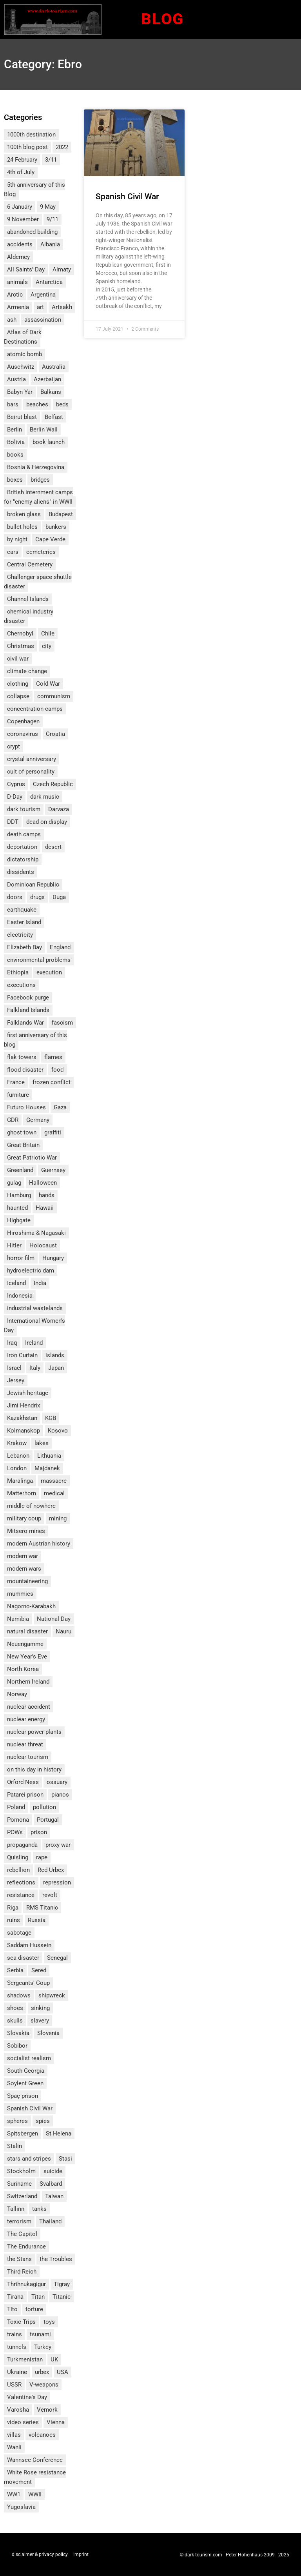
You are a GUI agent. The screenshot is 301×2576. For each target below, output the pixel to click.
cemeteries (41, 551)
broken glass (24, 514)
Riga (12, 1907)
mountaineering (27, 1581)
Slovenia (48, 2033)
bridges (40, 479)
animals (17, 282)
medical (54, 1493)
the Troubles (56, 2259)
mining (58, 1518)
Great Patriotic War (32, 1157)
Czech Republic (53, 784)
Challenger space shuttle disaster (38, 581)
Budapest (61, 514)
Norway (17, 1694)
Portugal (48, 1819)
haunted (17, 1207)
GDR (12, 1119)
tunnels (16, 2346)
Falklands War (25, 1022)
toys (49, 2321)
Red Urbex (51, 1869)
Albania (50, 244)
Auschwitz (20, 366)
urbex (42, 2372)
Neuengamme (25, 1644)
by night (17, 539)
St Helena (58, 2133)
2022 (62, 147)
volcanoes (42, 2434)
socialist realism (29, 2058)
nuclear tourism (27, 1756)
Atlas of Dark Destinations (23, 337)
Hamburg (19, 1195)
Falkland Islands (28, 1010)
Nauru (63, 1631)
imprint (81, 2554)
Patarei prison (25, 1794)
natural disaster (27, 1631)
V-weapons (43, 2384)
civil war (18, 658)
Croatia (55, 733)
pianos (60, 1794)
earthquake (21, 909)
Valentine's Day (27, 2397)
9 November (23, 219)
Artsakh (62, 307)
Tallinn (15, 2208)
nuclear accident (28, 1706)
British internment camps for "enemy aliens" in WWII (38, 497)
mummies (20, 1593)
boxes (15, 479)
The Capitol (22, 2233)
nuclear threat (25, 1744)
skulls (15, 2020)
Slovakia (18, 2033)
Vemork (47, 2409)
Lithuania (49, 1455)
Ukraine (17, 2372)
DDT (12, 821)
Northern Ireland (28, 1681)
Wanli (14, 2447)
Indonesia (20, 1295)
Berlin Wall (44, 429)
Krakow (17, 1443)
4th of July (20, 172)
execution (49, 972)
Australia (53, 366)
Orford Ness (23, 1782)
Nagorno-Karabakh (31, 1606)
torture (34, 2309)
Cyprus (16, 784)
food (57, 1069)
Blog (162, 19)
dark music (44, 796)
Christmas (20, 646)
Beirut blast (22, 417)
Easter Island (24, 922)
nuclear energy (26, 1719)
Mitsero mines (26, 1531)
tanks (39, 2208)
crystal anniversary (31, 759)
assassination (42, 319)
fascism (62, 1022)
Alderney (18, 256)
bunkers (55, 526)
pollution (44, 1807)
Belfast (54, 417)
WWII (35, 2494)
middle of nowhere (31, 1505)
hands (46, 1195)
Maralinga (20, 1480)
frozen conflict (52, 1082)
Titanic (62, 2296)
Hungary (53, 1258)
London (17, 1468)
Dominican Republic (33, 884)
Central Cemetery (30, 564)
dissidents (20, 872)
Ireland (34, 1342)
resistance (20, 1895)
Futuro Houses (26, 1107)
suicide (53, 2171)
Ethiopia (18, 972)
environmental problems (39, 959)
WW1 (13, 2494)
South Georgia (25, 2070)
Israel (14, 1367)
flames (53, 1057)
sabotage (19, 1932)
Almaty (62, 269)
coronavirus (22, 733)
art (40, 307)
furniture (18, 1094)
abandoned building (32, 231)
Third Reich (21, 2271)
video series (23, 2422)
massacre (54, 1480)
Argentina (43, 294)
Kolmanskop (23, 1430)
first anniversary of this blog (35, 1040)
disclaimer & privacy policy (40, 2554)
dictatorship (22, 859)
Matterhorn (21, 1493)
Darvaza (58, 809)
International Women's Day (34, 1325)
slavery (40, 2020)
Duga (59, 897)
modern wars (24, 1568)
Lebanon (18, 1455)
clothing (17, 683)
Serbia (15, 1970)
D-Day (14, 796)
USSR (14, 2384)
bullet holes (22, 526)
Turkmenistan (25, 2359)
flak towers (21, 1057)
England (60, 947)
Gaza (60, 1107)
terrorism (19, 2221)
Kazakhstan (22, 1418)
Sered (38, 1970)
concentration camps (35, 708)
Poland (16, 1807)
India (40, 1283)
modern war (22, 1556)
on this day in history (34, 1769)
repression (57, 1882)
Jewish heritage (27, 1392)
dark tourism (23, 809)
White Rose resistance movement (35, 2477)
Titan (38, 2296)
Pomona (18, 1819)
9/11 (52, 219)
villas (14, 2434)
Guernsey (53, 1170)
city (46, 646)
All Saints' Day (26, 269)
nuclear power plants (34, 1731)
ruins (13, 1920)
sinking (40, 2008)
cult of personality (30, 771)
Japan (56, 1367)
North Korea (23, 1669)
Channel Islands (28, 599)
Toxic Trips (21, 2321)
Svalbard (51, 2183)
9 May (48, 206)
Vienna (56, 2422)
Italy (34, 1367)
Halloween (43, 1182)
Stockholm (21, 2171)
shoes (15, 2008)
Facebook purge (28, 997)
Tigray (62, 2284)
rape (41, 1857)
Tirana (15, 2296)
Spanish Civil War (30, 2108)
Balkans (50, 391)
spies (43, 2121)
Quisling (17, 1857)
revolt (49, 1895)
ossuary (57, 1782)
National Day (54, 1618)
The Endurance (26, 2246)
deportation (22, 846)
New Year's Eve (27, 1656)
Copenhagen (23, 721)
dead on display (46, 821)
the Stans (19, 2259)
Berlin (14, 429)
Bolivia (16, 442)
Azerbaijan (47, 379)
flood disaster (25, 1069)
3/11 (51, 159)
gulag (14, 1182)
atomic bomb (24, 354)
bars (12, 404)
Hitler (14, 1245)
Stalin (14, 2146)
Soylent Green (25, 2083)
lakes (41, 1443)
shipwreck (51, 1995)
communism (53, 696)
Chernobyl (20, 633)
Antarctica (49, 282)
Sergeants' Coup (28, 1982)
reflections (21, 1882)
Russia (36, 1920)
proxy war (58, 1844)
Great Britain (23, 1145)
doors (14, 897)
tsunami (40, 2334)
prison (39, 1832)
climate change (27, 671)
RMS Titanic (42, 1907)
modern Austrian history (38, 1543)
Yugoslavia (21, 2506)
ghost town (21, 1132)
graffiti (52, 1132)
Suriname (19, 2183)
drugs (37, 897)
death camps (24, 834)
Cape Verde (50, 539)
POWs (15, 1832)
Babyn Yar (20, 391)
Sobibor (17, 2045)
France (16, 1082)
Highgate (19, 1220)
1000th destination (31, 134)
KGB (50, 1418)
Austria (16, 379)
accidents (20, 244)
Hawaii (45, 1207)
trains (14, 2334)
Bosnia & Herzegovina (35, 467)
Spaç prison (22, 2095)
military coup (24, 1518)
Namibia (18, 1618)
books (15, 454)
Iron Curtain (22, 1355)
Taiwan (54, 2196)
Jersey (15, 1380)
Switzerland (22, 2196)
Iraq (12, 1342)
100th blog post (27, 147)
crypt (13, 746)
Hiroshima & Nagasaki (36, 1232)
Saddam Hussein (29, 1945)
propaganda (22, 1844)
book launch (49, 442)
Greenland (20, 1170)
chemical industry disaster (28, 616)
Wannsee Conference (35, 2459)
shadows (19, 1995)
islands (54, 1355)
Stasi (65, 2158)
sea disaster (23, 1957)
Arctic (15, 294)
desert (53, 846)
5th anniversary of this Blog (34, 189)
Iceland (16, 1283)
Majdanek (47, 1468)
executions (21, 985)
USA (62, 2372)
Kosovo (58, 1430)
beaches (37, 404)
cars (12, 551)
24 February (22, 159)
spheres (17, 2121)
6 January (19, 206)
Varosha (18, 2409)
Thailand (50, 2221)
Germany (37, 1119)
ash (11, 319)
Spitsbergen (22, 2133)
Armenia (18, 307)
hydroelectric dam (30, 1270)
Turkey (42, 2346)
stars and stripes (29, 2158)
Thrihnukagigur (26, 2284)
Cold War (48, 683)
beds (62, 404)
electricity (20, 934)
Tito (12, 2309)
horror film (20, 1258)
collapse (18, 696)
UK (54, 2359)
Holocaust (43, 1245)
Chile (47, 633)
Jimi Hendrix (23, 1405)
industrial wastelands (35, 1308)
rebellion (18, 1869)
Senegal (57, 1957)
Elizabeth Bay (24, 947)
